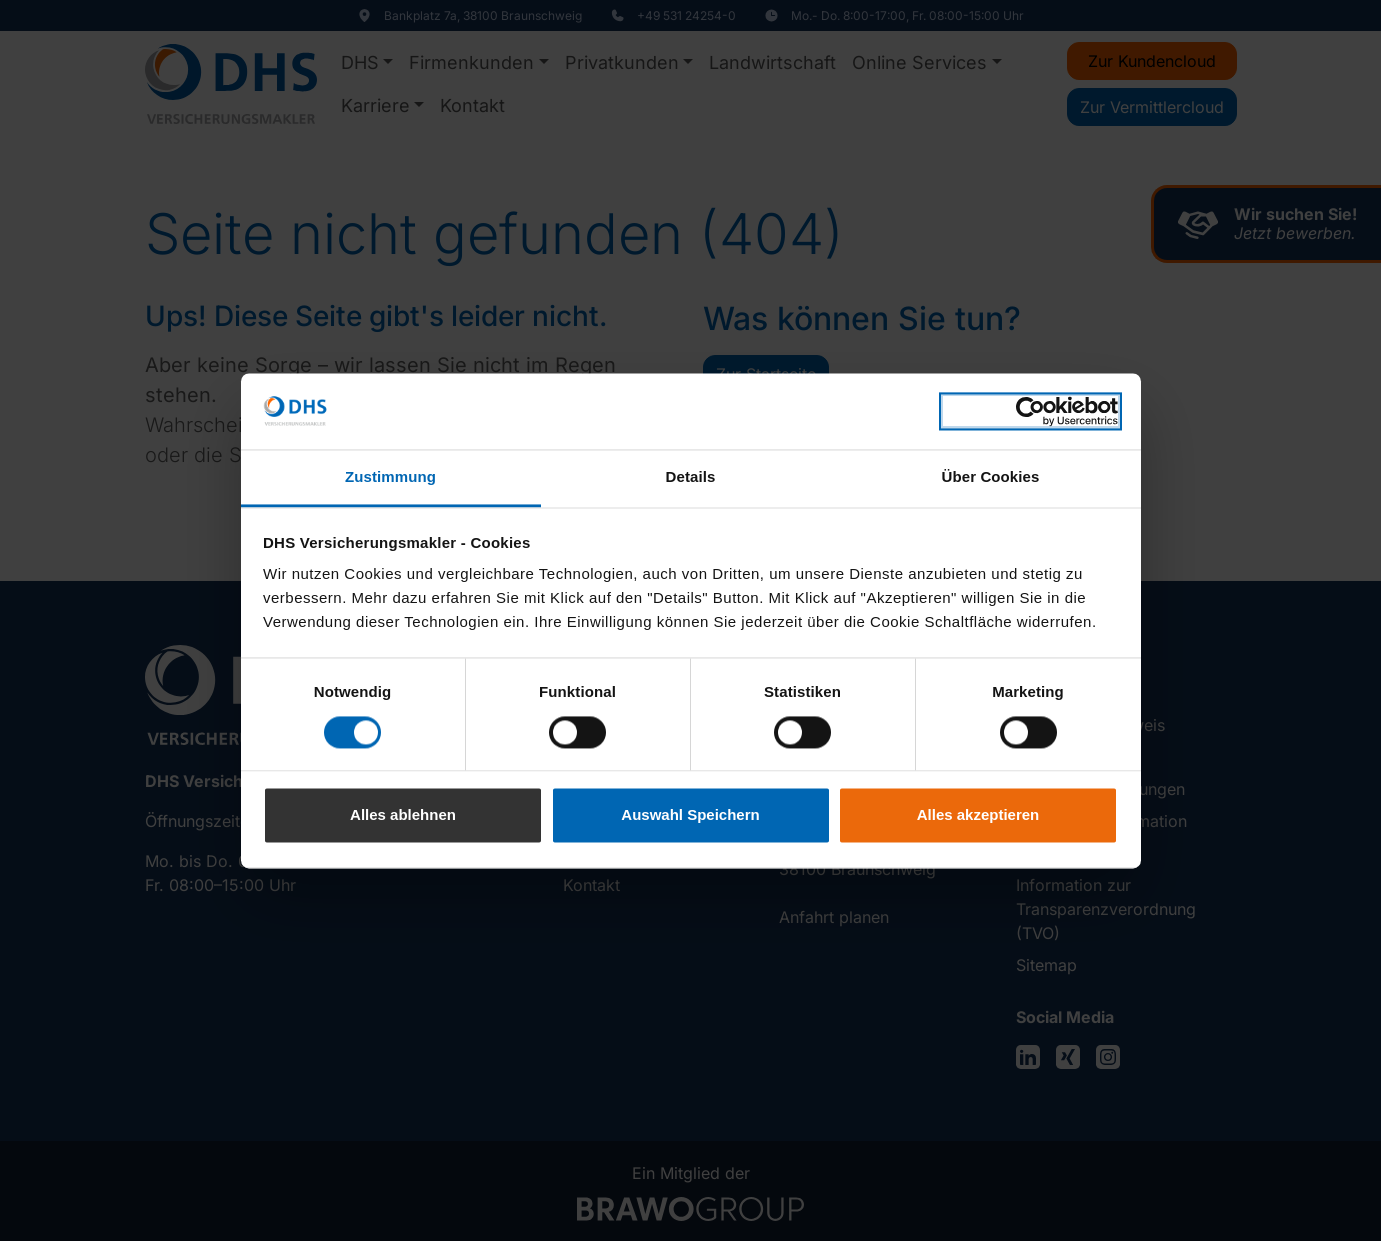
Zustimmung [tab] (390, 477)
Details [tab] (691, 477)
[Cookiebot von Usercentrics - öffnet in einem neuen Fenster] (1030, 411)
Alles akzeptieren (978, 815)
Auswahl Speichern (690, 815)
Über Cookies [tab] (991, 477)
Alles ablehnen (403, 815)
